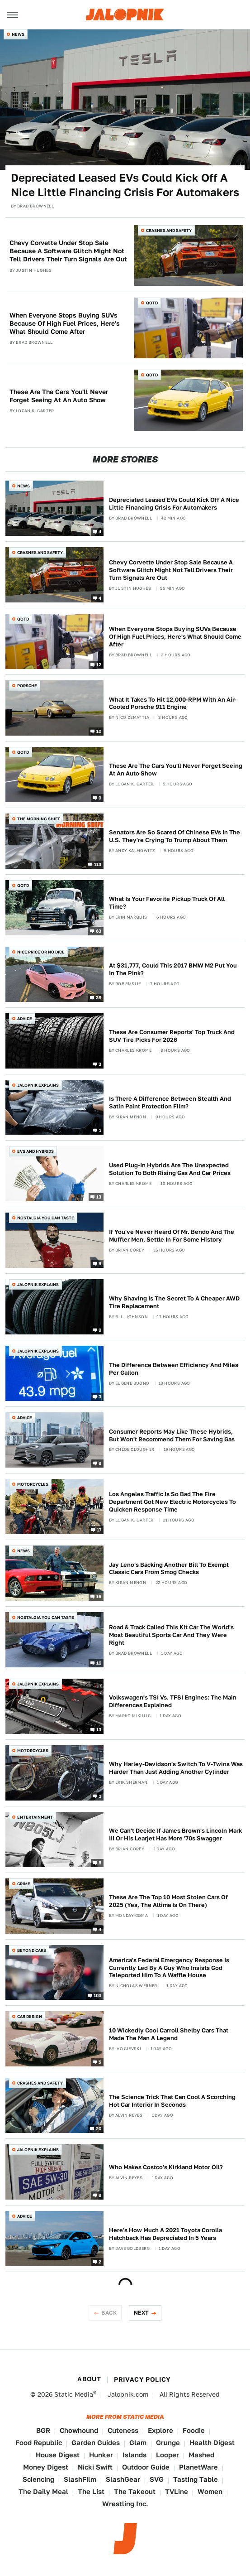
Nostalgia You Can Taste (45, 1217)
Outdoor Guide (146, 2467)
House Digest (58, 2455)
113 (98, 864)
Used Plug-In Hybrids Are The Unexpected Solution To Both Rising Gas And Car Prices (170, 1169)
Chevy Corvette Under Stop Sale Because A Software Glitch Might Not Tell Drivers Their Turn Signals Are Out (68, 251)
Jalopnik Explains (38, 1085)
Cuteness (123, 2430)
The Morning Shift (38, 818)
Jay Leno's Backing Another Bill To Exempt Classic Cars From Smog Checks (169, 1568)
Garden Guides (95, 2442)
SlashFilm (80, 2479)
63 (99, 930)
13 (99, 1196)
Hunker (101, 2455)
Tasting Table (195, 2479)
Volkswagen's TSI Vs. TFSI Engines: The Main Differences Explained (172, 1701)
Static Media (73, 2394)
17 (99, 1529)
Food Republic (38, 2442)
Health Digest (212, 2442)
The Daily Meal (43, 2491)
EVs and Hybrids (35, 1151)
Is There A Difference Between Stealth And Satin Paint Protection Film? (170, 1102)
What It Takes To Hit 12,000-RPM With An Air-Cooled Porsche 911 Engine (172, 703)
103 (98, 1995)
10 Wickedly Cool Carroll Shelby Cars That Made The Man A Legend (168, 2034)
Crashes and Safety (169, 230)
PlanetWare (198, 2467)
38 (99, 997)
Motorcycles (32, 1484)
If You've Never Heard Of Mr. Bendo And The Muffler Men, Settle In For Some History (171, 1235)
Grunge (168, 2442)
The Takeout (135, 2491)
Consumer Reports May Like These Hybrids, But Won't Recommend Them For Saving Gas (172, 1435)
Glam (137, 2442)
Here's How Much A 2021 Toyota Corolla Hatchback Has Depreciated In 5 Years (165, 2234)
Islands (134, 2455)
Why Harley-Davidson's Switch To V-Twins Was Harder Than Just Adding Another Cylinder (176, 1768)
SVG (157, 2479)
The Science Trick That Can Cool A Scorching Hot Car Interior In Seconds (172, 2101)
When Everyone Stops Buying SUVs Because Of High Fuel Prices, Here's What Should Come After (64, 323)
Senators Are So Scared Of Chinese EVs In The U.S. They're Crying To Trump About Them (174, 836)
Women (210, 2491)
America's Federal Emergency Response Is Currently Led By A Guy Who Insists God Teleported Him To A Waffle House (169, 1968)
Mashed (201, 2455)
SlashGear (123, 2479)
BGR (43, 2430)
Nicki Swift (95, 2467)
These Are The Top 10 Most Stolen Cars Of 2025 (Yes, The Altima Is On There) (168, 1901)
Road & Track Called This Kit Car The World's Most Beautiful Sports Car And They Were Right (171, 1635)
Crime (23, 1883)
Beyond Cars (31, 1950)
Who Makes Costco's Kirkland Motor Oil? (166, 2167)
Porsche (27, 685)
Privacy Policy (142, 2379)
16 (99, 1596)
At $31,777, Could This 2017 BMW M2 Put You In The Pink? (173, 969)
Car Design (29, 2016)
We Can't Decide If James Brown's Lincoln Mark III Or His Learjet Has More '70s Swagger (175, 1834)
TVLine (176, 2491)
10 (99, 731)
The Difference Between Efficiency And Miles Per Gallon (173, 1369)
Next (141, 2312)
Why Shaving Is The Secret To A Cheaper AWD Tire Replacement (174, 1302)
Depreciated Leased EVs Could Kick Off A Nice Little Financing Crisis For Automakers (125, 185)
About (89, 2379)
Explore (160, 2430)
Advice (24, 1018)
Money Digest (45, 2467)
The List (91, 2491)
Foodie (194, 2430)
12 (99, 664)
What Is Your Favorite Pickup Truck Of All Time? (167, 903)
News (18, 34)
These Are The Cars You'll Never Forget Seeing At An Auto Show (58, 396)
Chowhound (79, 2430)
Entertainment (35, 1817)
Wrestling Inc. (125, 2504)
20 (99, 2128)
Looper (167, 2455)
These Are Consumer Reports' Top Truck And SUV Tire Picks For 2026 (172, 1036)
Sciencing (38, 2479)
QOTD (152, 302)
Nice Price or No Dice (41, 951)
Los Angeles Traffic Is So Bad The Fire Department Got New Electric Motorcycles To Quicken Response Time (172, 1502)
